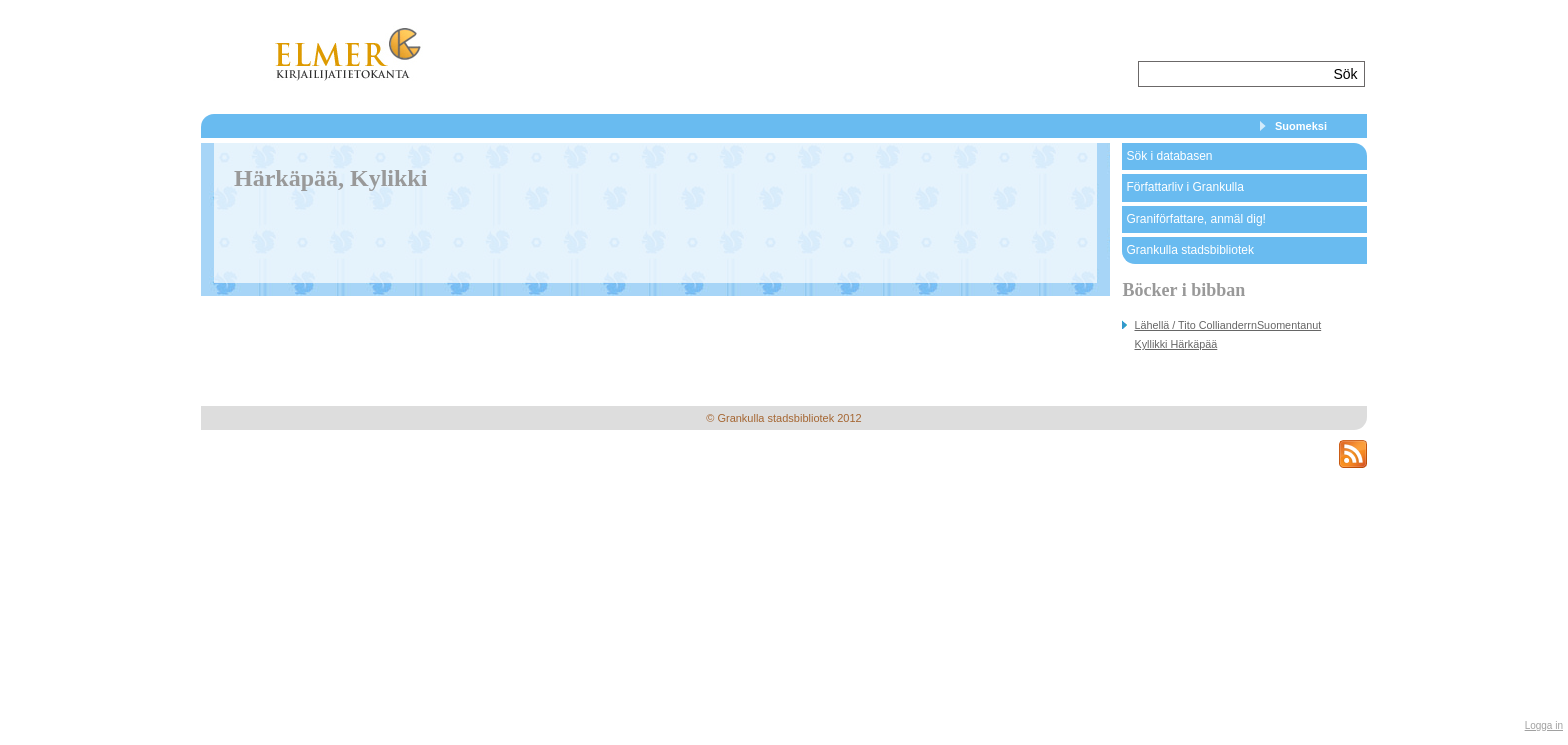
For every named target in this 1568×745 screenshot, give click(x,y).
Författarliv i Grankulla (1184, 187)
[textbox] (1233, 74)
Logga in (1544, 725)
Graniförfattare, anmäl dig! (1195, 219)
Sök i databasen (1169, 156)
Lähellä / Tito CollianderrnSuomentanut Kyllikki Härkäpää (1227, 334)
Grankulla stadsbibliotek (1189, 250)
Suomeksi (1301, 126)
